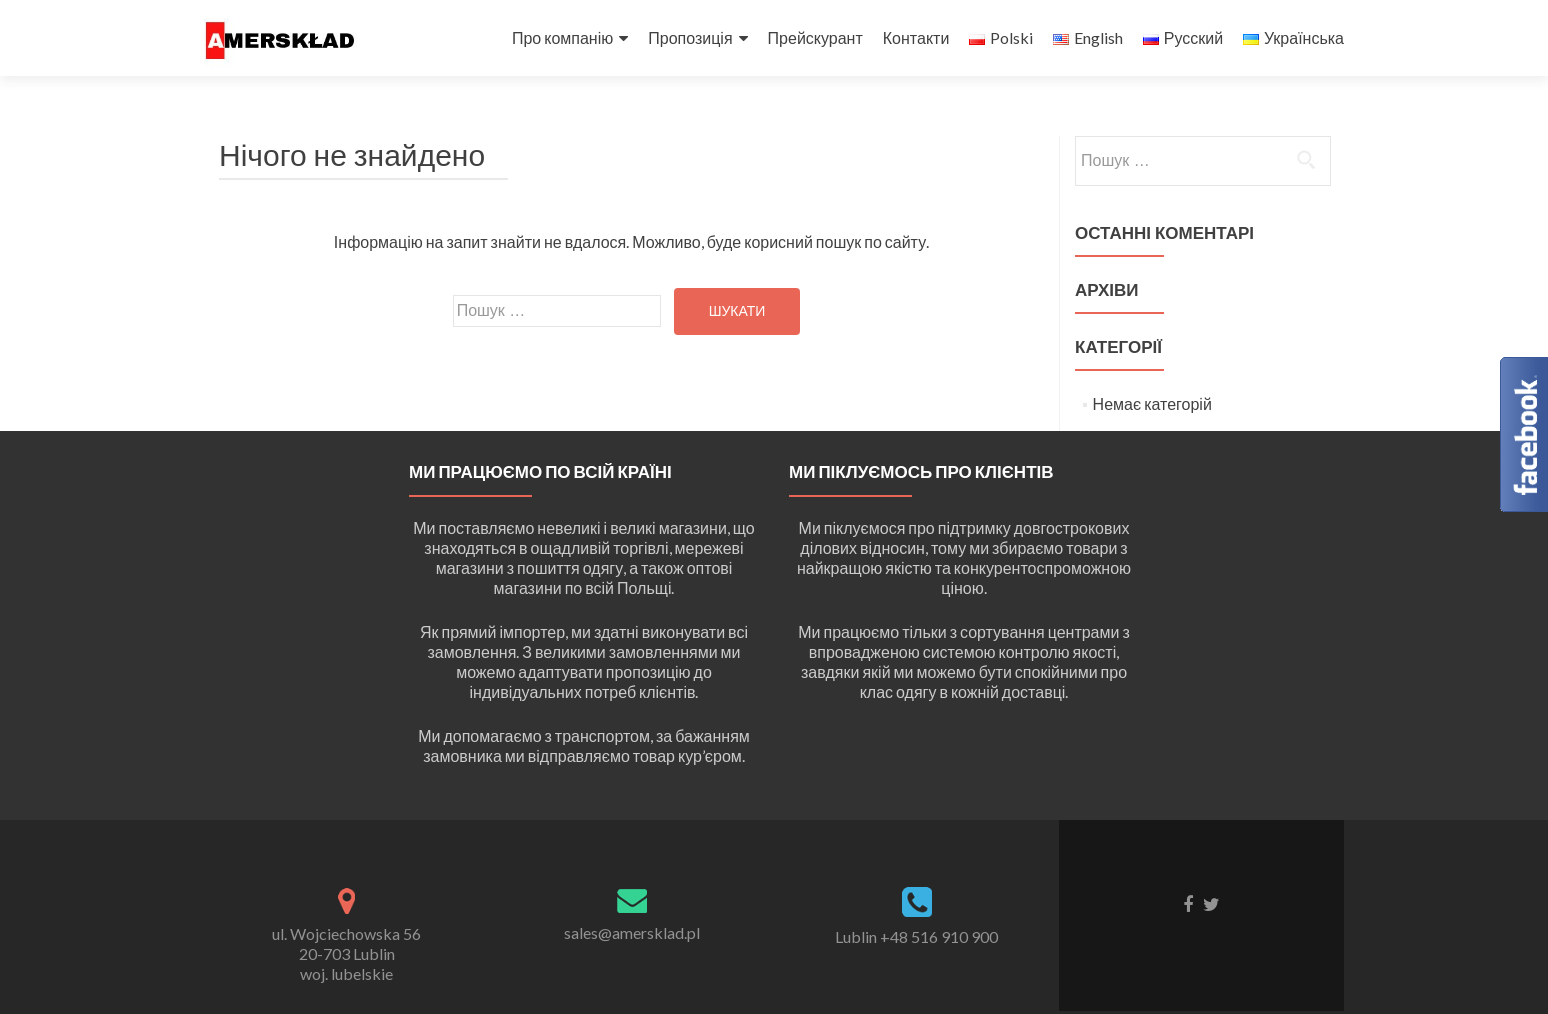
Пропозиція (690, 37)
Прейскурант (815, 37)
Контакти (916, 37)
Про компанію (562, 37)
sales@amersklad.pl (632, 932)
